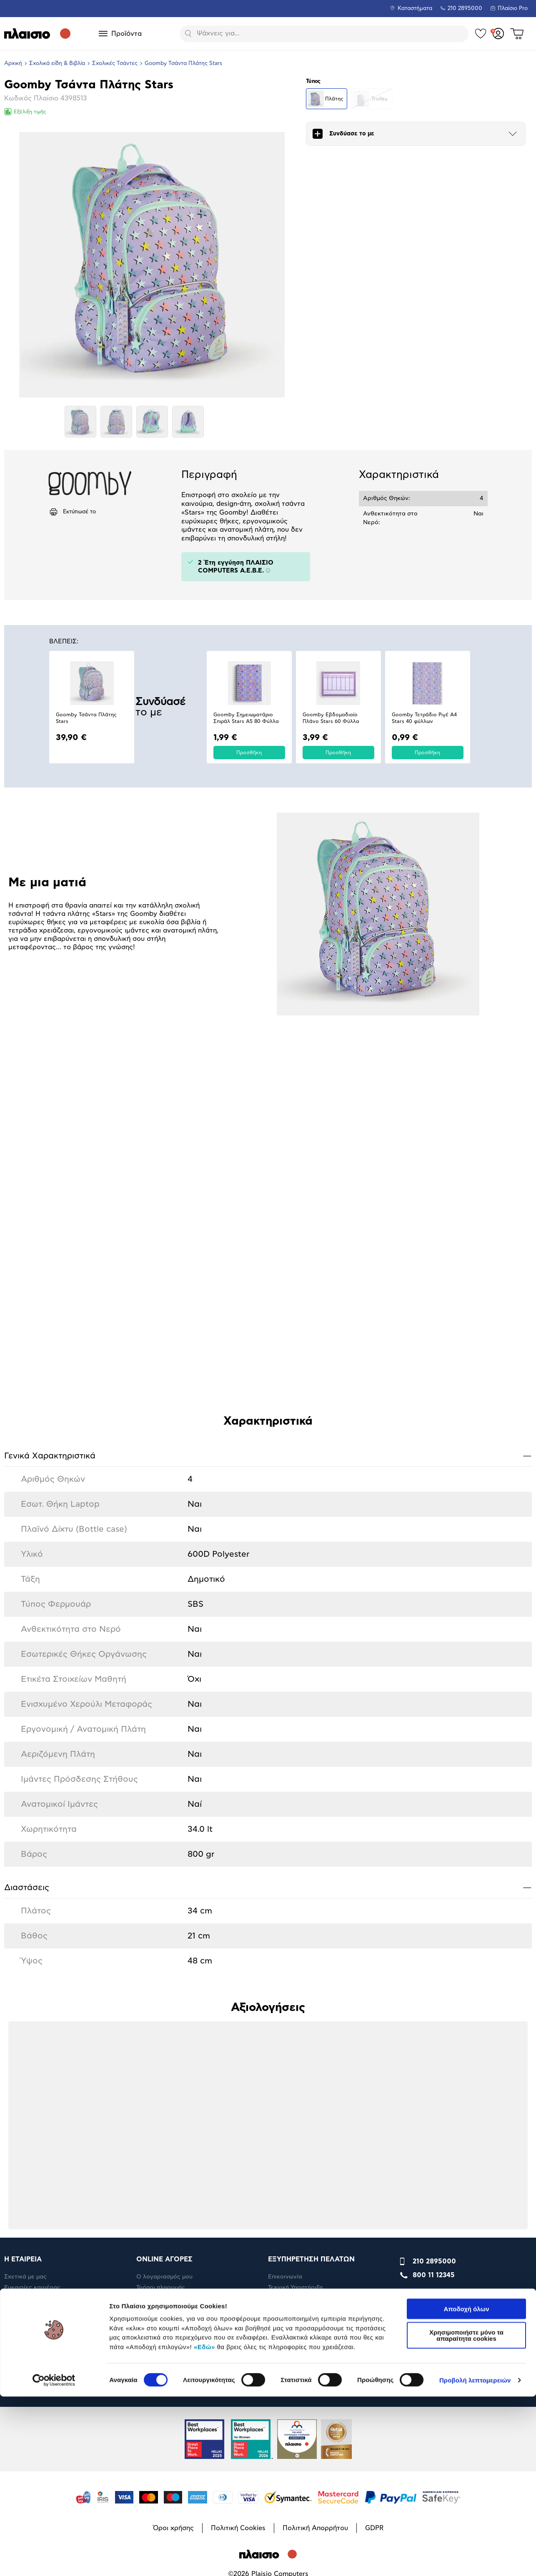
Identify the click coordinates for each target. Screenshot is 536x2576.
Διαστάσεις (268, 1887)
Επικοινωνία (285, 2068)
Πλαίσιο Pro (513, 8)
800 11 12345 (434, 2067)
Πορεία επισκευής (293, 2113)
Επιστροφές (153, 2113)
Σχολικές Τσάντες (115, 63)
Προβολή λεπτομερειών (475, 2559)
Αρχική (13, 63)
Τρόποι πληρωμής (160, 2080)
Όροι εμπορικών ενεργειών (307, 2124)
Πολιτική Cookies (238, 2322)
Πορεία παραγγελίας (297, 2102)
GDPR (374, 2322)
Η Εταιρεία (19, 2091)
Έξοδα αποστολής (161, 2102)
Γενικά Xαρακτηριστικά (268, 1456)
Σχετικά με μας (25, 2068)
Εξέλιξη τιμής (25, 111)
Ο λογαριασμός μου (164, 2068)
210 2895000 (434, 2053)
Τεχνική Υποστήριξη (295, 2080)
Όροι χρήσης (173, 2322)
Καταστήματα (415, 8)
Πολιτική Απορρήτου (315, 2322)
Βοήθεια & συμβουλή (297, 2091)
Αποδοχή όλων (466, 2488)
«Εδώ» (204, 2526)
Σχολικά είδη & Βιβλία (57, 63)
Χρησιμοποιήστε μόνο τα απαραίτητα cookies (466, 2515)
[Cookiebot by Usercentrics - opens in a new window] (54, 2559)
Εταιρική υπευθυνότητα (37, 2102)
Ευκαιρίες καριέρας (32, 2080)
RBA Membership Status (38, 2113)
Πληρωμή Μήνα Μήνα (166, 2091)
